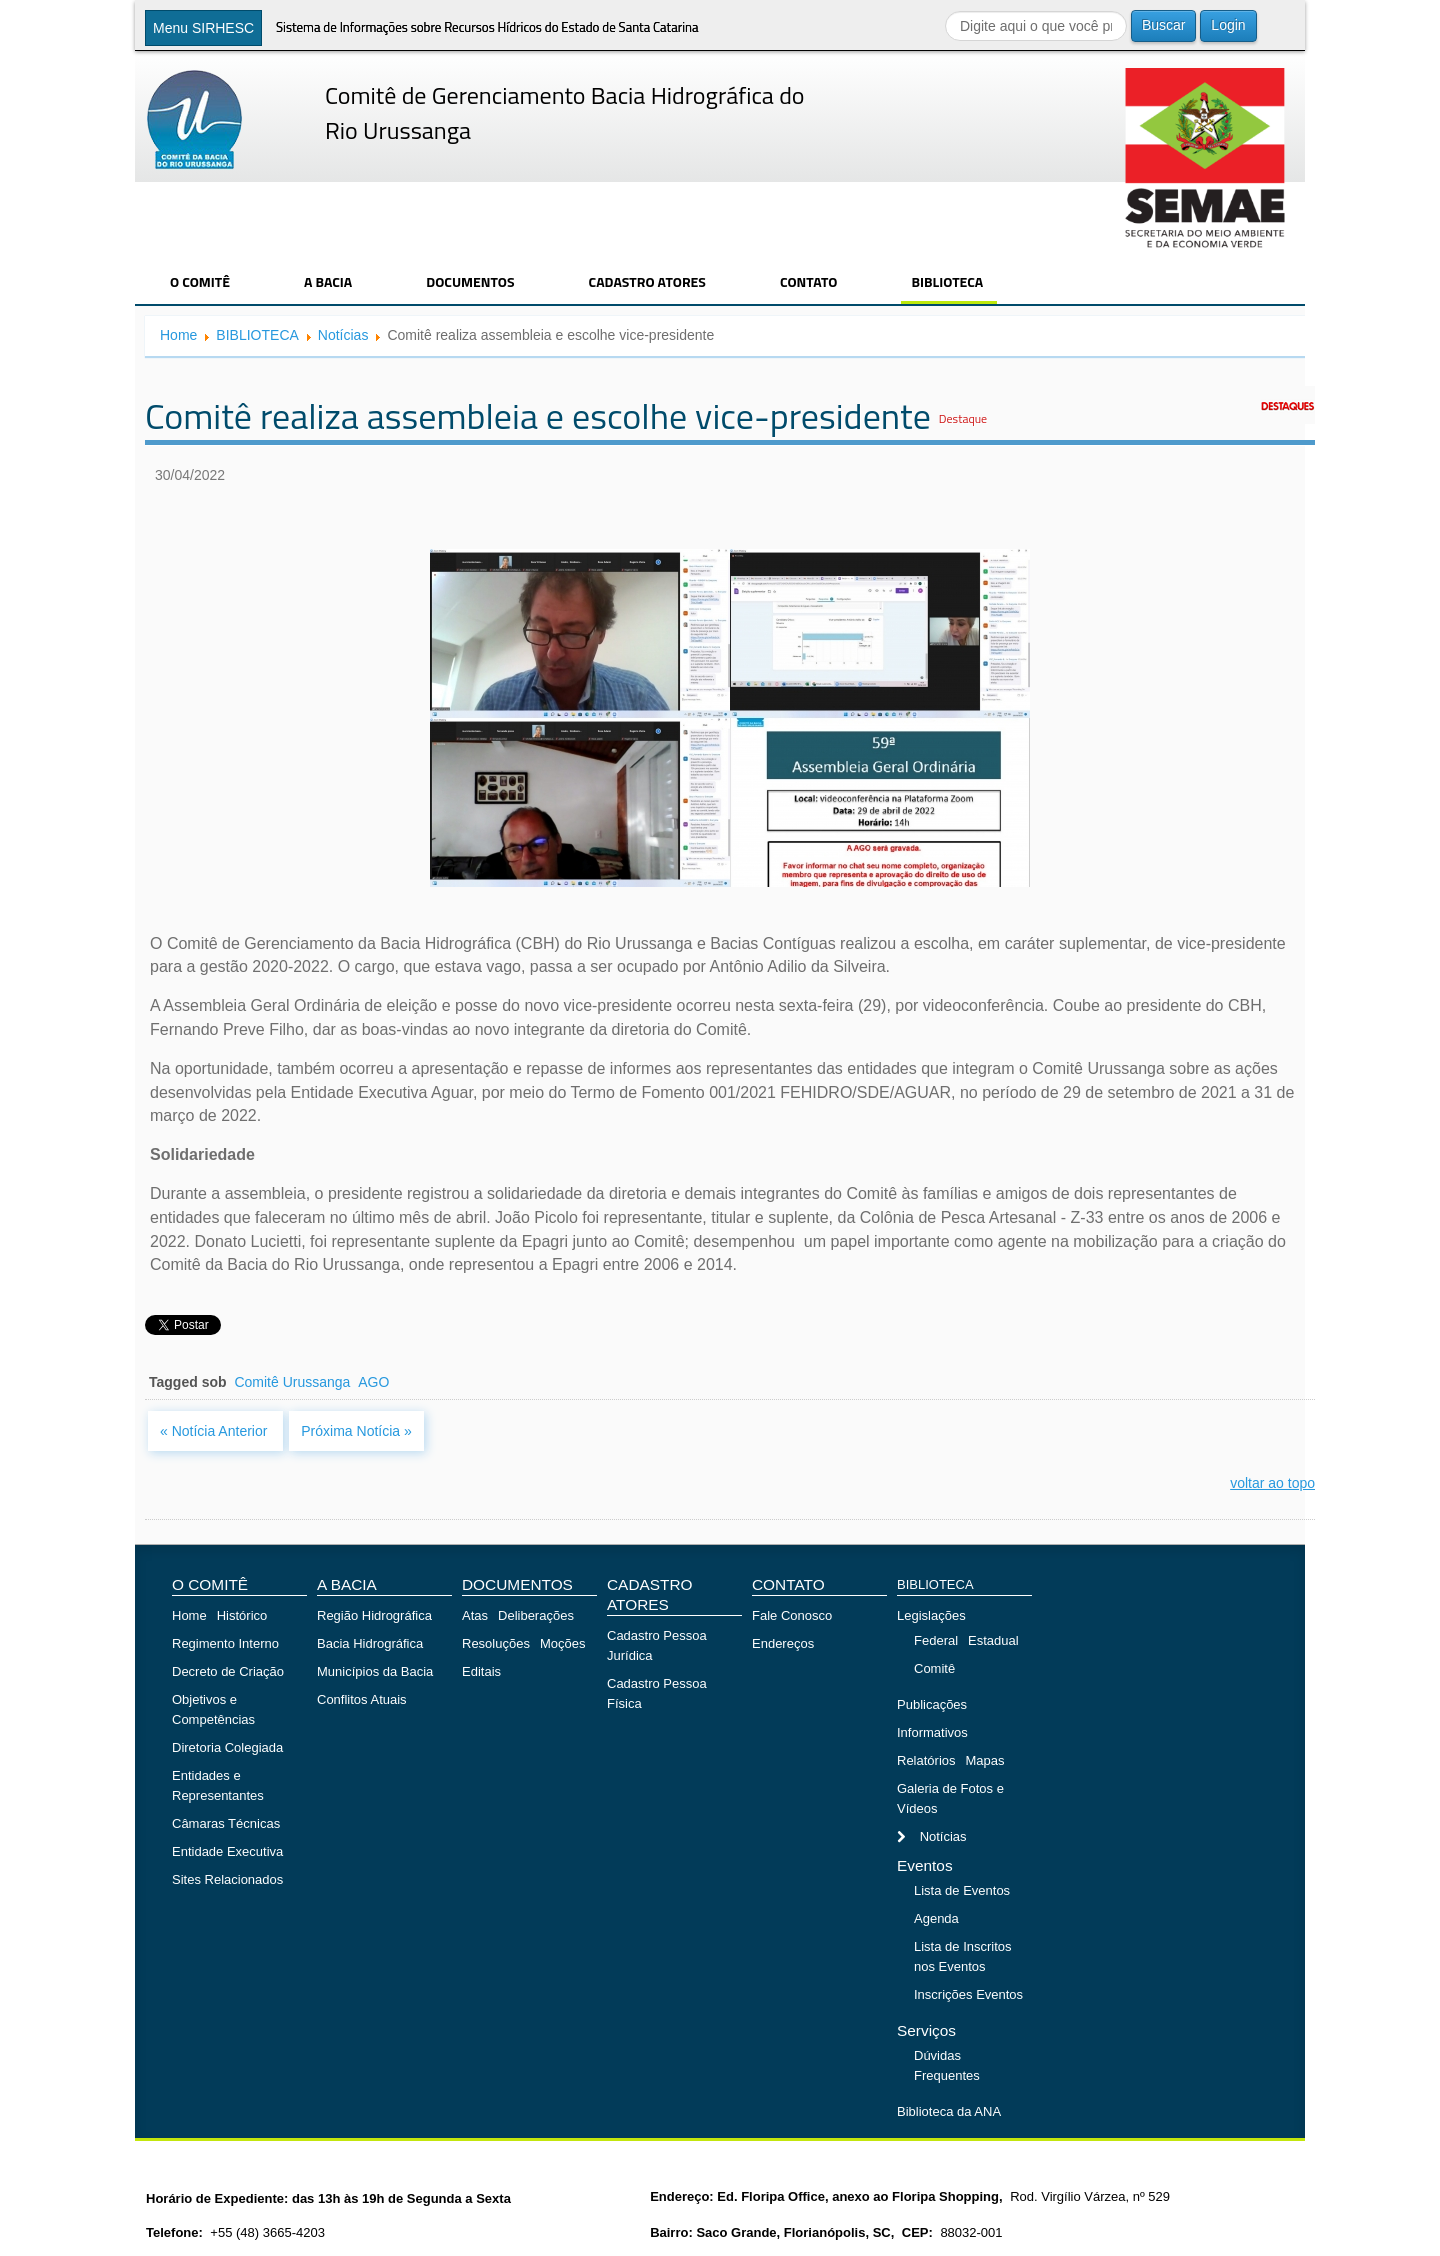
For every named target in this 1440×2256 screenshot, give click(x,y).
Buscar (1164, 25)
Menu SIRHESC (203, 28)
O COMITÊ (200, 281)
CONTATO (809, 281)
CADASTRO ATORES (647, 281)
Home (178, 335)
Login (1228, 25)
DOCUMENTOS (470, 281)
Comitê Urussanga (292, 1382)
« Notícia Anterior (215, 1431)
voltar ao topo (1272, 1483)
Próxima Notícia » (356, 1431)
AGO (373, 1382)
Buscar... (945, 10)
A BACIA (328, 281)
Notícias (343, 335)
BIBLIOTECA (947, 281)
